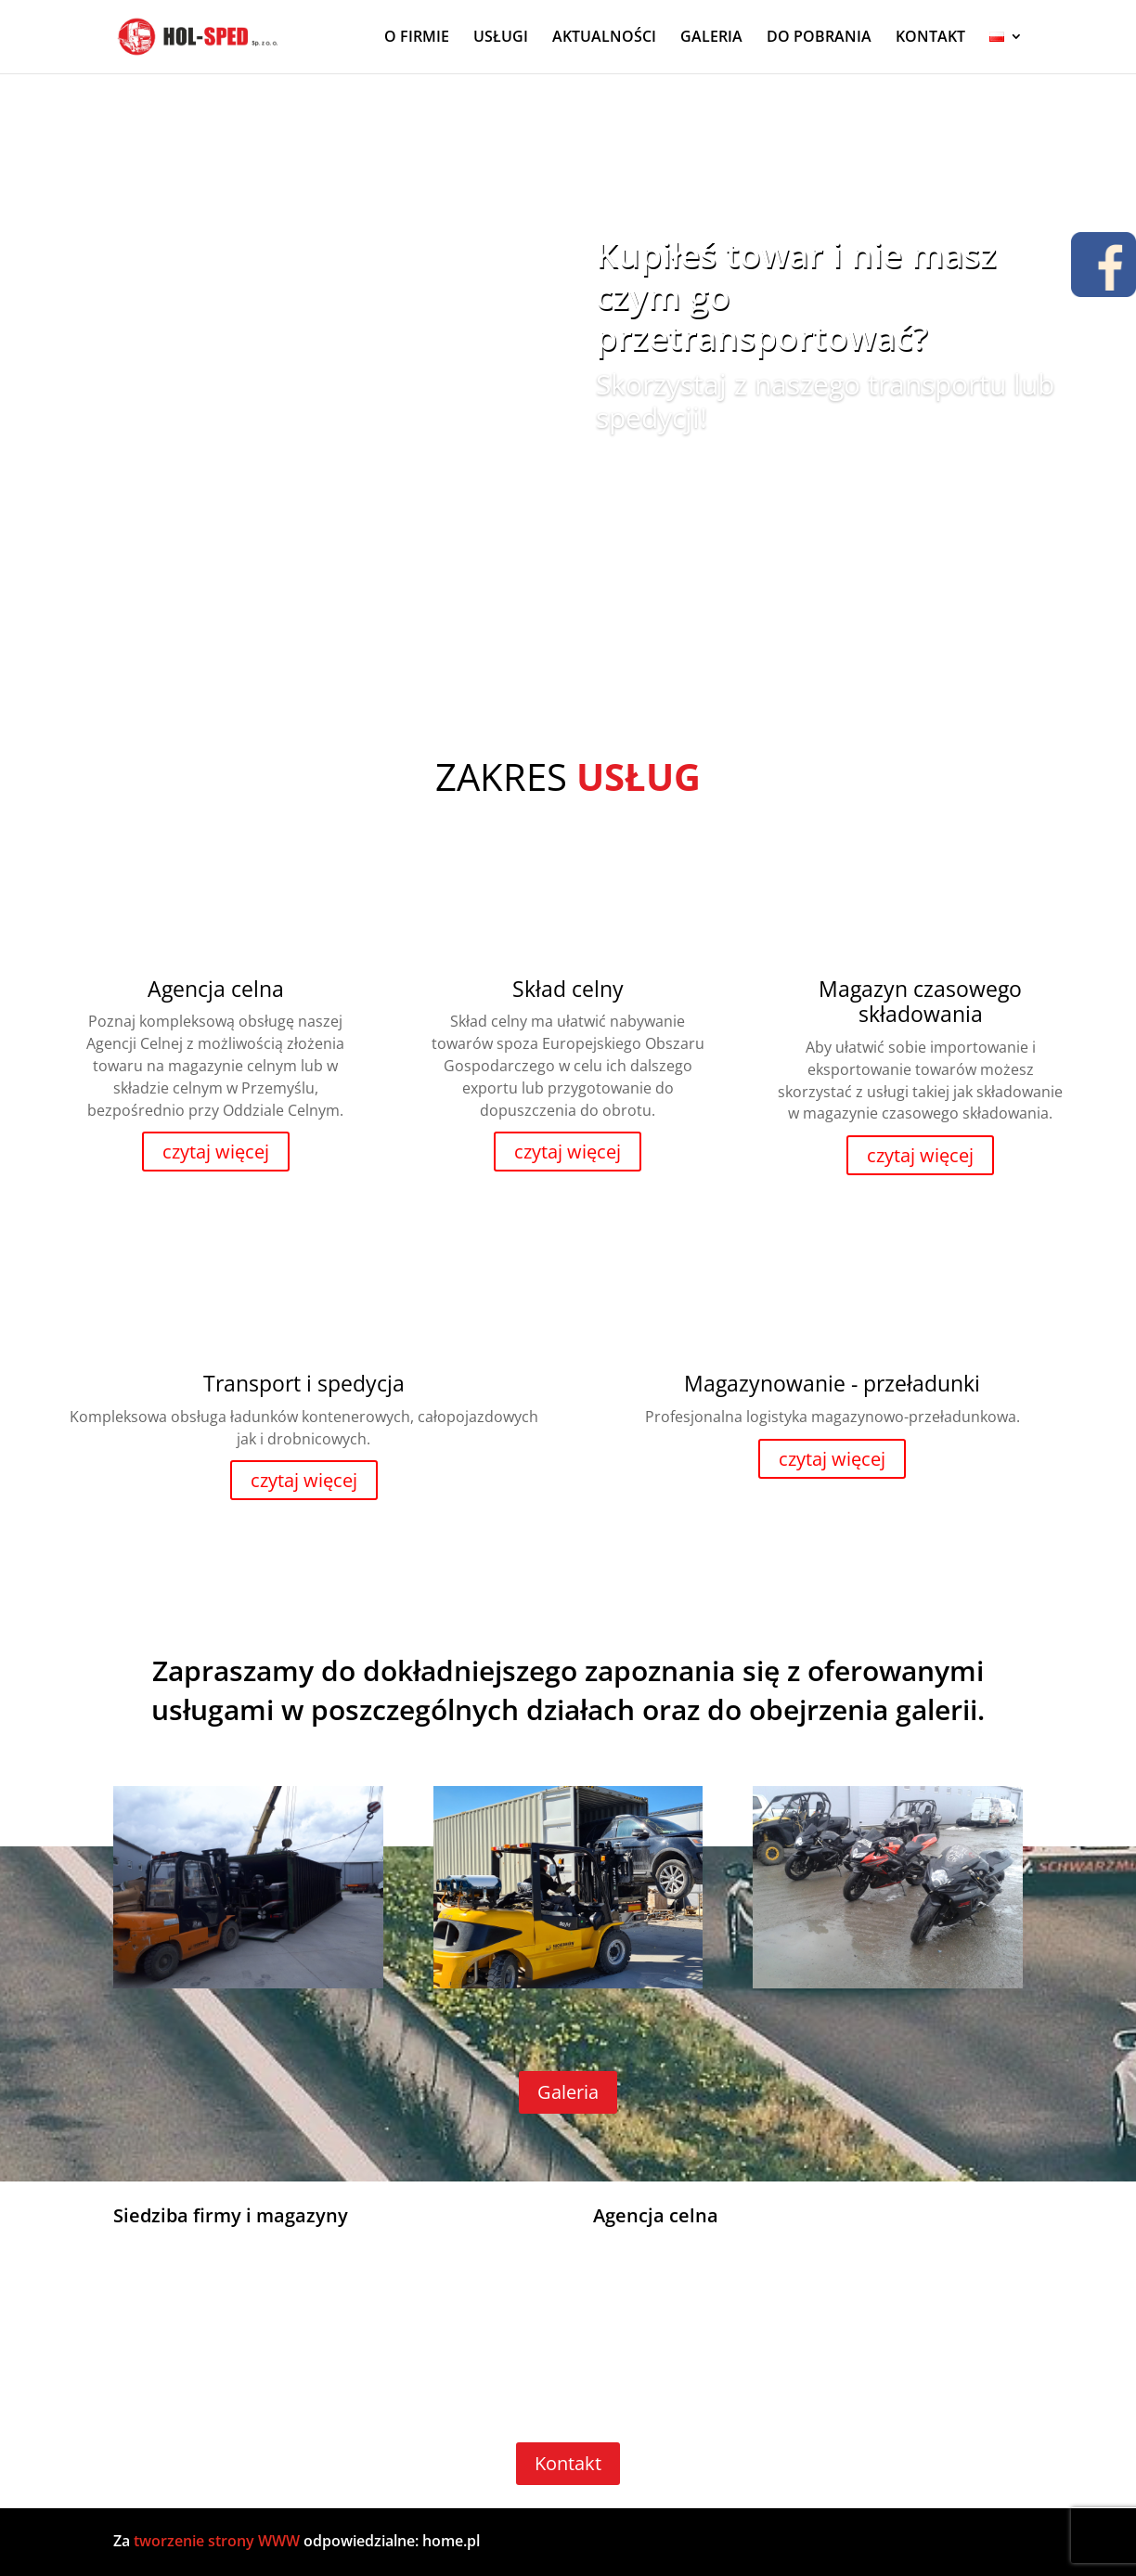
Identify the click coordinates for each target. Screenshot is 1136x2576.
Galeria (568, 2091)
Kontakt (568, 2463)
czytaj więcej (215, 1151)
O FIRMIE (416, 39)
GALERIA (711, 39)
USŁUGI (500, 39)
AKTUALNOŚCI (604, 39)
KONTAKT (930, 39)
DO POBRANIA (819, 39)
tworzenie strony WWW (218, 2541)
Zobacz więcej (675, 475)
